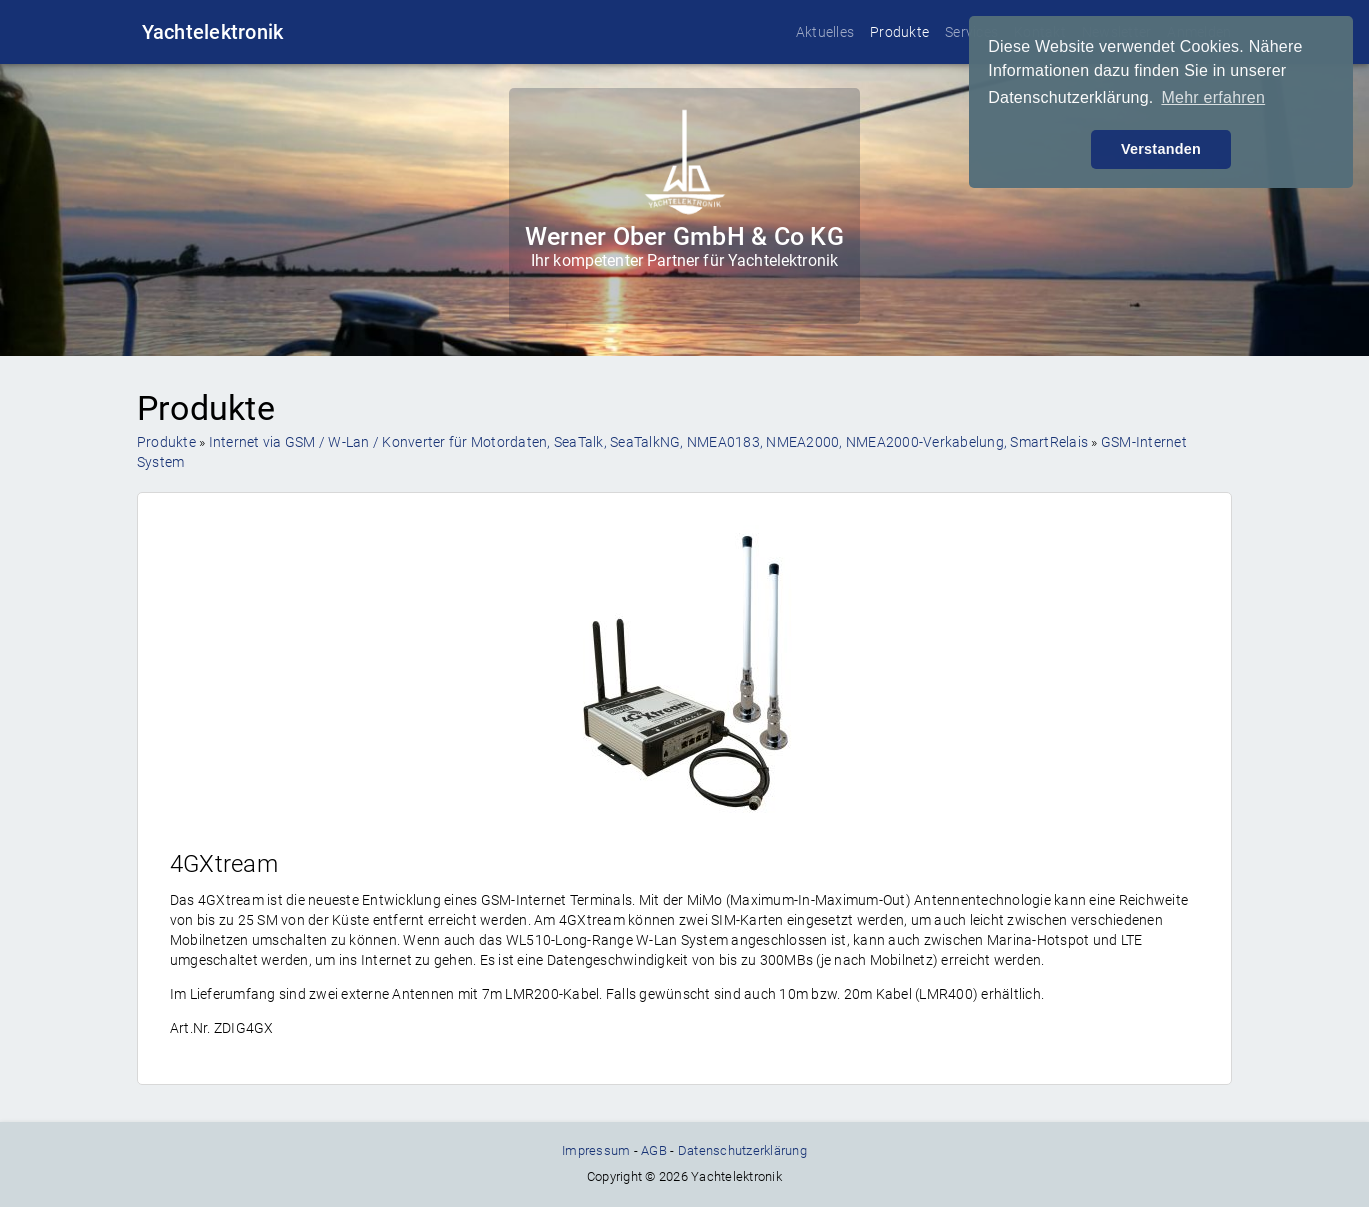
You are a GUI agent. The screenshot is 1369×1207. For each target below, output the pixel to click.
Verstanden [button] (1161, 149)
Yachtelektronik (213, 32)
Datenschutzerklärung (742, 1150)
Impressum (596, 1150)
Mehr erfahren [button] (1213, 97)
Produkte (899, 32)
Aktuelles (825, 32)
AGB (654, 1150)
